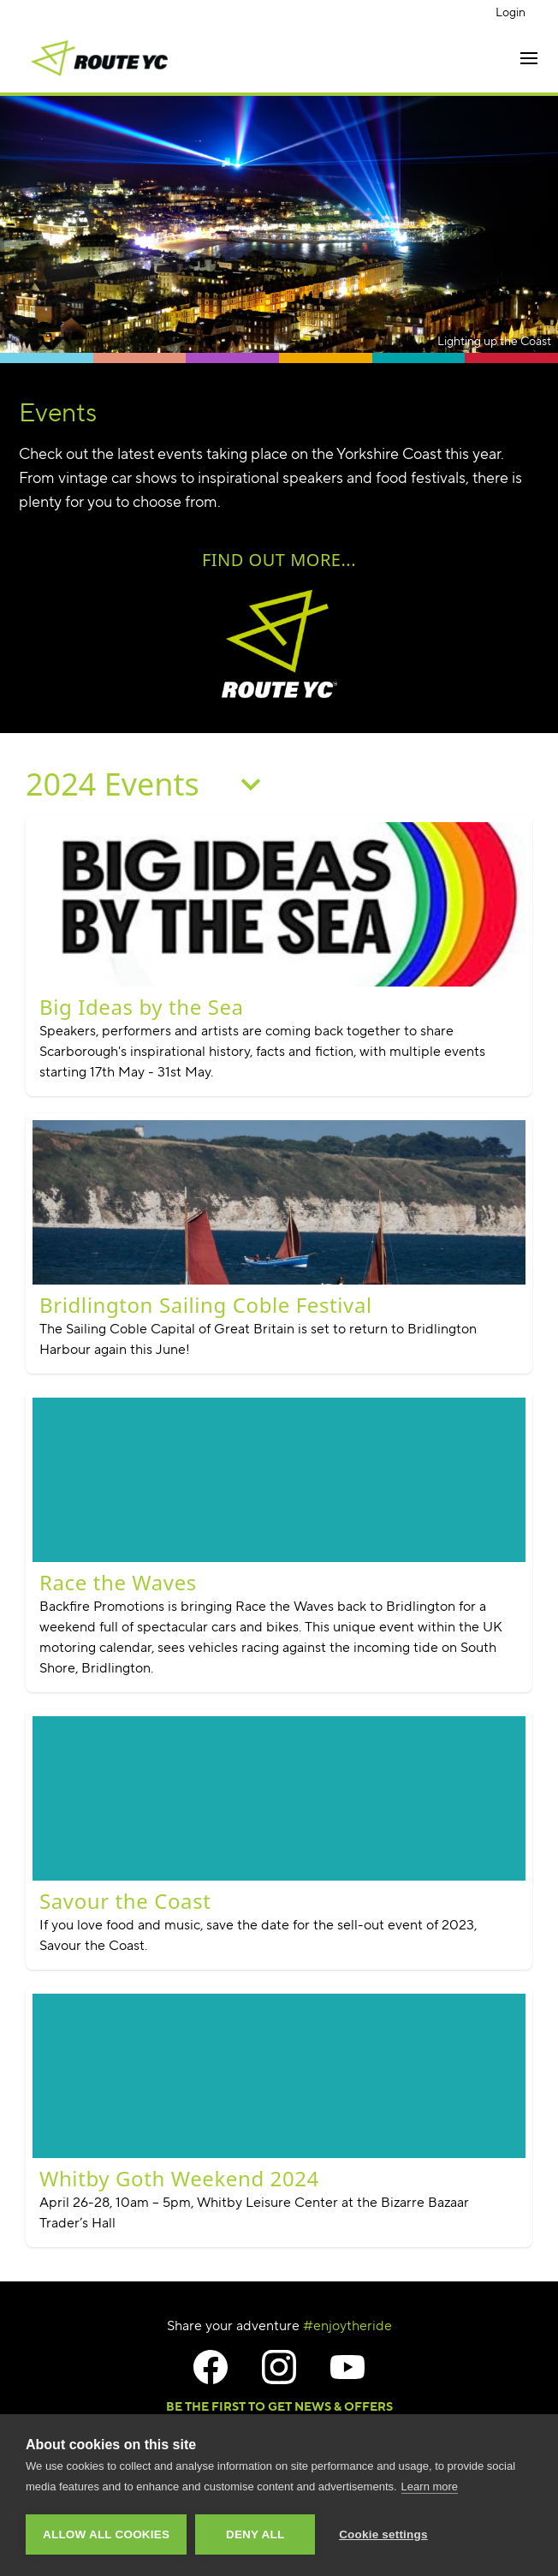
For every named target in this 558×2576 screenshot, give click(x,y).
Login (510, 12)
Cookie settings (383, 2534)
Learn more (429, 2486)
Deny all (255, 2534)
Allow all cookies (106, 2534)
